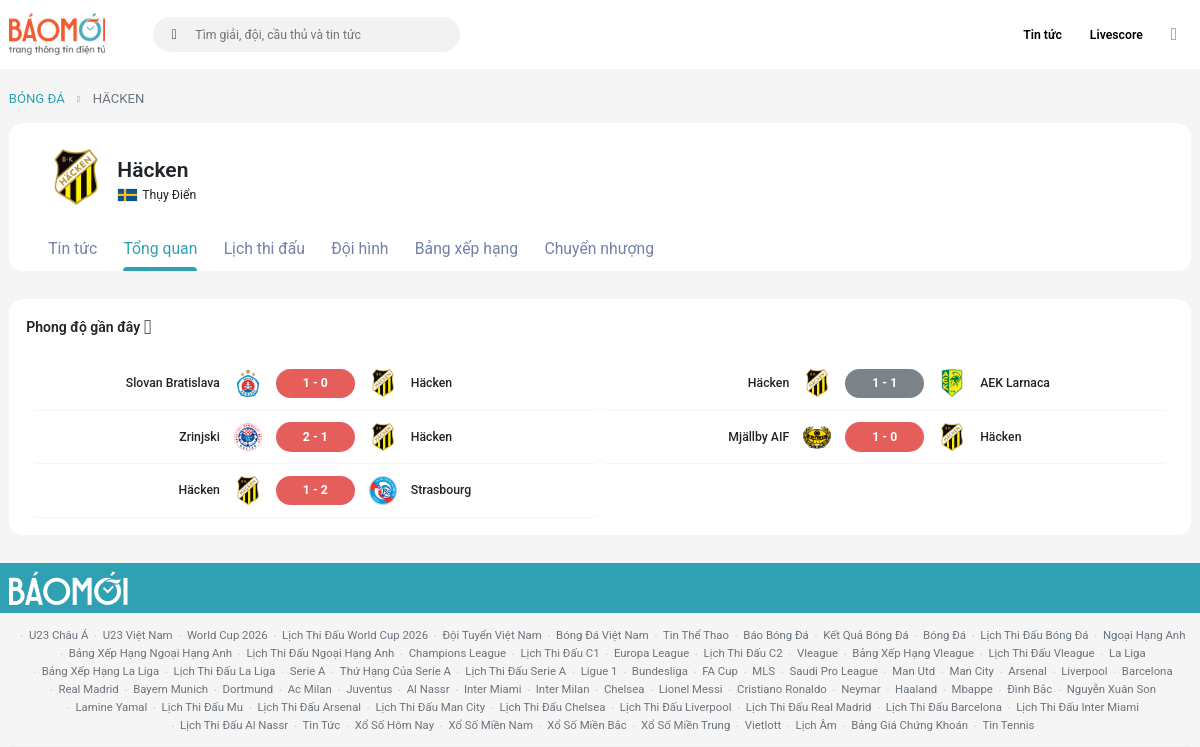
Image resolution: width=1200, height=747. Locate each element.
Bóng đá (37, 98)
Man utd (913, 671)
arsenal (1027, 671)
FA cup (720, 671)
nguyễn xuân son (1111, 689)
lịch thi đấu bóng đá (1034, 635)
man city (971, 671)
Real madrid (88, 689)
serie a (308, 671)
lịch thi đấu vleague (1041, 653)
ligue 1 (599, 671)
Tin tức (1042, 35)
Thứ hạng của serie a (395, 671)
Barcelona (1147, 671)
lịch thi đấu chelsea (553, 707)
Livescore (1116, 35)
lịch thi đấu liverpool (676, 707)
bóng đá (944, 635)
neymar (860, 689)
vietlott (763, 725)
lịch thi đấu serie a (515, 671)
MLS (763, 671)
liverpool (1084, 671)
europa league (651, 653)
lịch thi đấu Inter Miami (1077, 707)
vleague (817, 653)
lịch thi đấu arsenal (309, 707)
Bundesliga (660, 671)
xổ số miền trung (685, 725)
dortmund (248, 689)
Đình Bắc (1029, 689)
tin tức (322, 725)
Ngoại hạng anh (1144, 635)
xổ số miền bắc (586, 725)
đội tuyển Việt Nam (491, 635)
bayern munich (170, 689)
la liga (1127, 653)
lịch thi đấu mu (202, 707)
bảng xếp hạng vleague (913, 653)
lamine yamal (111, 707)
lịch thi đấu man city (430, 707)
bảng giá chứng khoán (909, 725)
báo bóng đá (775, 635)
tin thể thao (696, 635)
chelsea (624, 689)
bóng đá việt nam (602, 635)
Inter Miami (492, 689)
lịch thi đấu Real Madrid (809, 707)
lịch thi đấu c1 (559, 653)
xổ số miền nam (490, 725)
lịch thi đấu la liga (225, 671)
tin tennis (1008, 725)
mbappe (972, 689)
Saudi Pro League (833, 671)
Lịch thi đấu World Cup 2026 (355, 635)
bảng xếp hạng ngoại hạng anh (150, 653)
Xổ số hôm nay (394, 725)
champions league (457, 653)
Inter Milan (563, 689)
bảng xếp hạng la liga (100, 671)
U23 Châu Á (58, 635)
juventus (369, 689)
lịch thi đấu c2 (743, 653)
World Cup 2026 (227, 635)
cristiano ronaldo (782, 689)
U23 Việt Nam (138, 635)
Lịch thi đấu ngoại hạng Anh (320, 653)
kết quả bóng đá (866, 635)
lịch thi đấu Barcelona (944, 707)
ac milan (310, 689)
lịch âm (816, 725)
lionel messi (691, 689)
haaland (916, 689)
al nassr (428, 689)
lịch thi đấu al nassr (234, 725)
